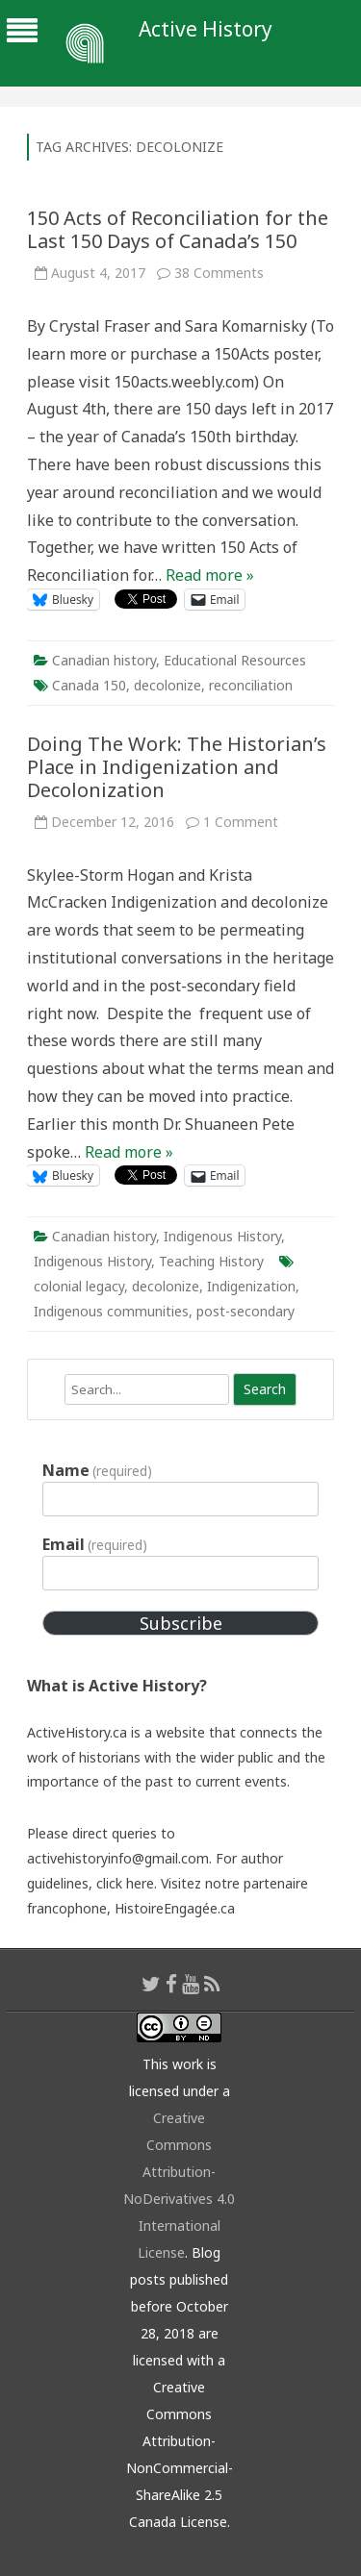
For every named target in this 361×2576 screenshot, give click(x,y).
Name (97, 1470)
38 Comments (219, 272)
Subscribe (181, 1623)
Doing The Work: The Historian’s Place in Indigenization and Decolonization (176, 767)
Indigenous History (222, 1236)
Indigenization (251, 1286)
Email (94, 1544)
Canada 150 (89, 685)
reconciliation (251, 685)
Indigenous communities (111, 1311)
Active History (205, 29)
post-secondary (245, 1311)
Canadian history (104, 660)
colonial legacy (79, 1286)
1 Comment (240, 822)
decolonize (167, 685)
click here (125, 1883)
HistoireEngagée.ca (175, 1908)
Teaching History (211, 1261)
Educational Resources (235, 660)
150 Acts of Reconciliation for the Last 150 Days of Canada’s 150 (177, 229)
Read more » (210, 575)
